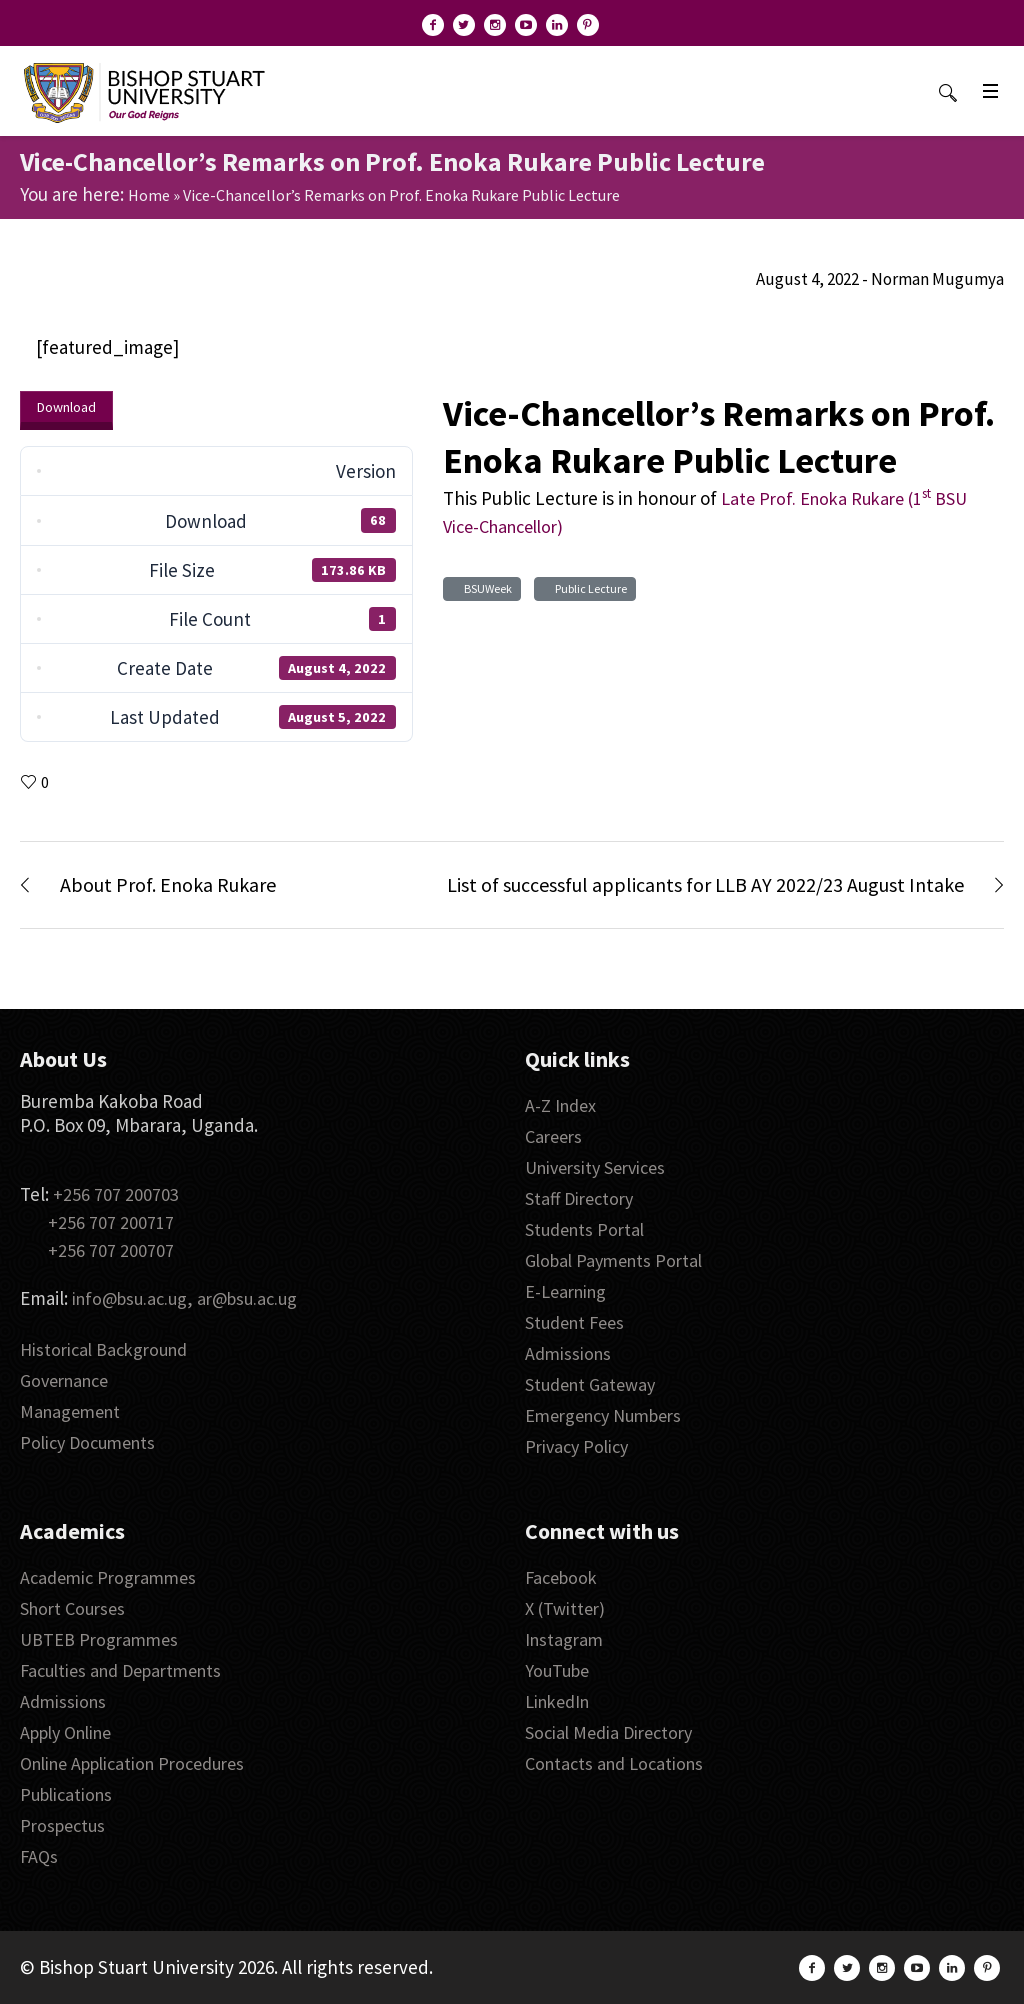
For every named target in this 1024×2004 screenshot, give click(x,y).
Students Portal (584, 1229)
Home (149, 195)
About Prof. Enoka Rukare (168, 884)
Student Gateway (590, 1384)
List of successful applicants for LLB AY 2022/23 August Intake (705, 884)
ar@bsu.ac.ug (247, 1298)
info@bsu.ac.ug (129, 1298)
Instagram (564, 1639)
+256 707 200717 (111, 1222)
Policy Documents (87, 1442)
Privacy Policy (576, 1446)
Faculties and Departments (120, 1670)
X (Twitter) (565, 1608)
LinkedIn (557, 1701)
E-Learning (565, 1291)
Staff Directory (579, 1198)
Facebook (561, 1577)
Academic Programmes (108, 1577)
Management (70, 1411)
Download (66, 407)
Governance (64, 1380)
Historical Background (103, 1349)
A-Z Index (560, 1105)
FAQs (39, 1856)
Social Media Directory (608, 1732)
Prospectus (62, 1825)
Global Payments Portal (613, 1260)
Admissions (568, 1353)
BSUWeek (486, 588)
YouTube (557, 1670)
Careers (553, 1136)
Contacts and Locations (614, 1763)
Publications (66, 1794)
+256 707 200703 (116, 1194)
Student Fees (574, 1322)
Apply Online (65, 1732)
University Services (595, 1167)
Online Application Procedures (132, 1763)
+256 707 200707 (111, 1250)
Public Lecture (589, 588)
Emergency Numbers (603, 1415)
